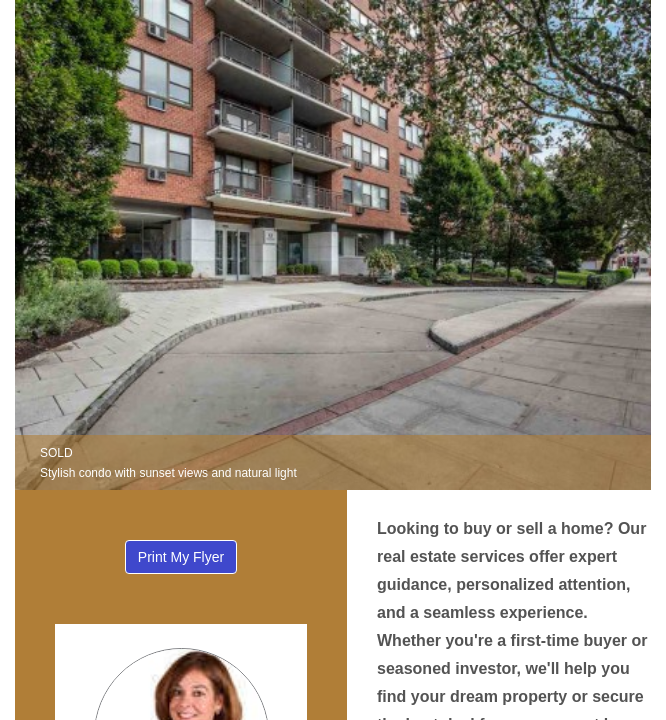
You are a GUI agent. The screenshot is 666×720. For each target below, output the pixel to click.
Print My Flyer (181, 557)
